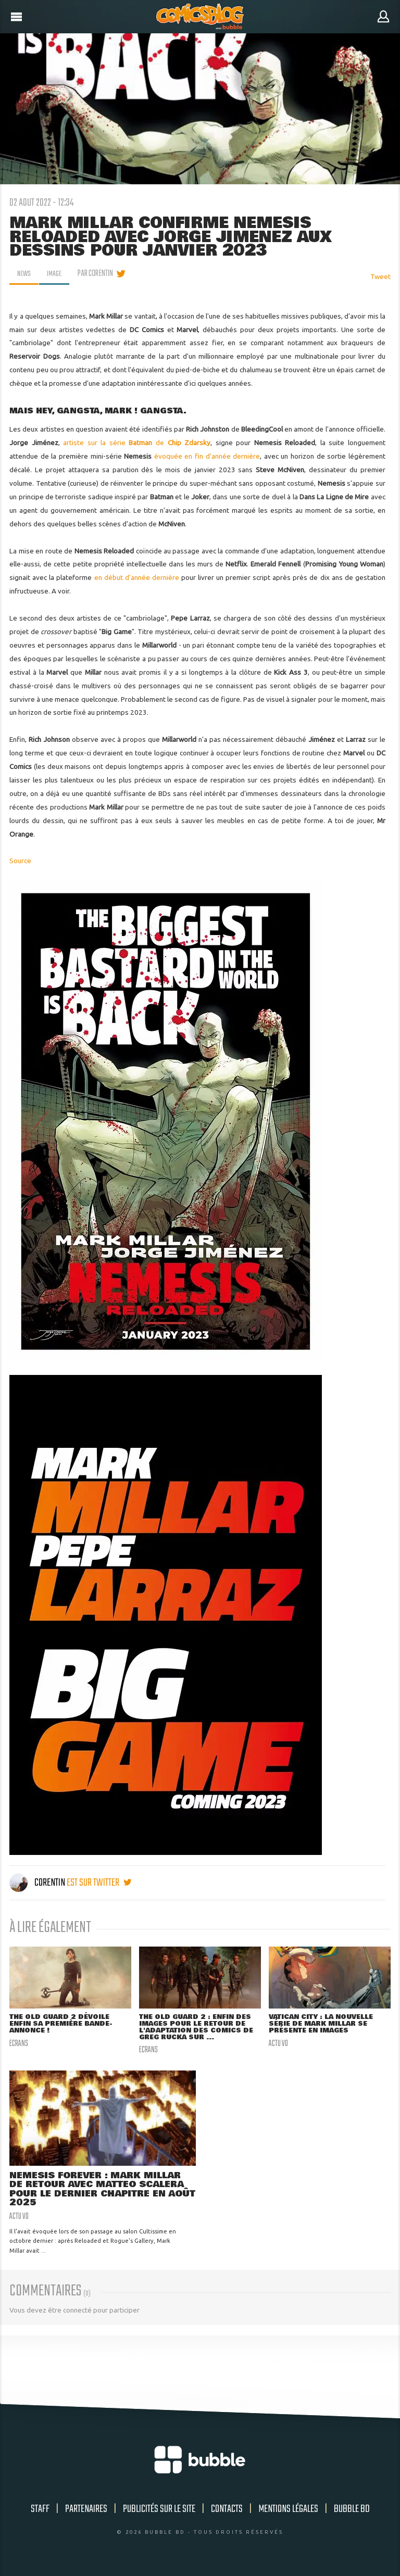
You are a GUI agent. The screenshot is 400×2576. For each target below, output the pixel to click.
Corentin (38, 1882)
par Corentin (98, 274)
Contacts (227, 2512)
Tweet (380, 276)
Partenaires (86, 2512)
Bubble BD (352, 2512)
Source (20, 860)
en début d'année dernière (136, 577)
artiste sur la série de (136, 442)
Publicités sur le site (159, 2512)
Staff (40, 2512)
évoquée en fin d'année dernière (207, 456)
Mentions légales (288, 2512)
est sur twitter (99, 1882)
